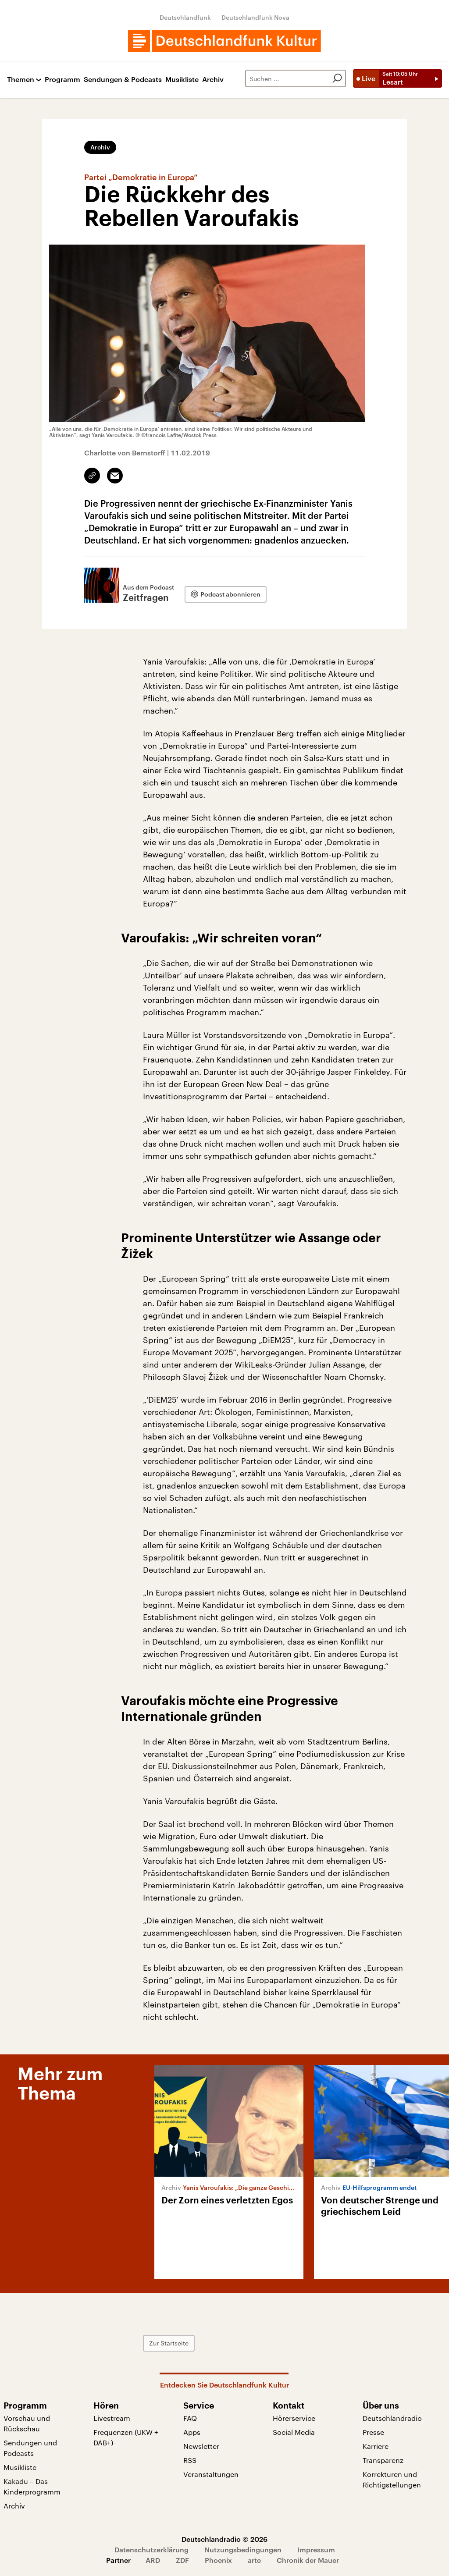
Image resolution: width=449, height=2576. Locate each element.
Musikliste (182, 79)
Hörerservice (294, 2418)
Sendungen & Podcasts (123, 79)
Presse (373, 2432)
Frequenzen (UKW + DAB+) (125, 2437)
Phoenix (218, 2560)
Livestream (111, 2418)
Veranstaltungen (211, 2474)
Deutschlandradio (392, 2418)
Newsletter (201, 2446)
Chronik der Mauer (308, 2560)
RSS (189, 2460)
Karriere (375, 2446)
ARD (153, 2560)
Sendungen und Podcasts (30, 2447)
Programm (62, 79)
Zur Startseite (169, 2343)
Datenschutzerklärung (151, 2549)
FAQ (190, 2418)
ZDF (182, 2560)
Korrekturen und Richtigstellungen (392, 2479)
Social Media (294, 2432)
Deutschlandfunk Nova (255, 17)
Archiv (213, 79)
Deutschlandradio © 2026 (224, 2539)
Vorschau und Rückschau (27, 2423)
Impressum (316, 2549)
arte (254, 2560)
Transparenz (383, 2460)
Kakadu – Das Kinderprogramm (32, 2486)
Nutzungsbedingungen (243, 2549)
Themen (20, 79)
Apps (191, 2432)
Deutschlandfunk (185, 17)
